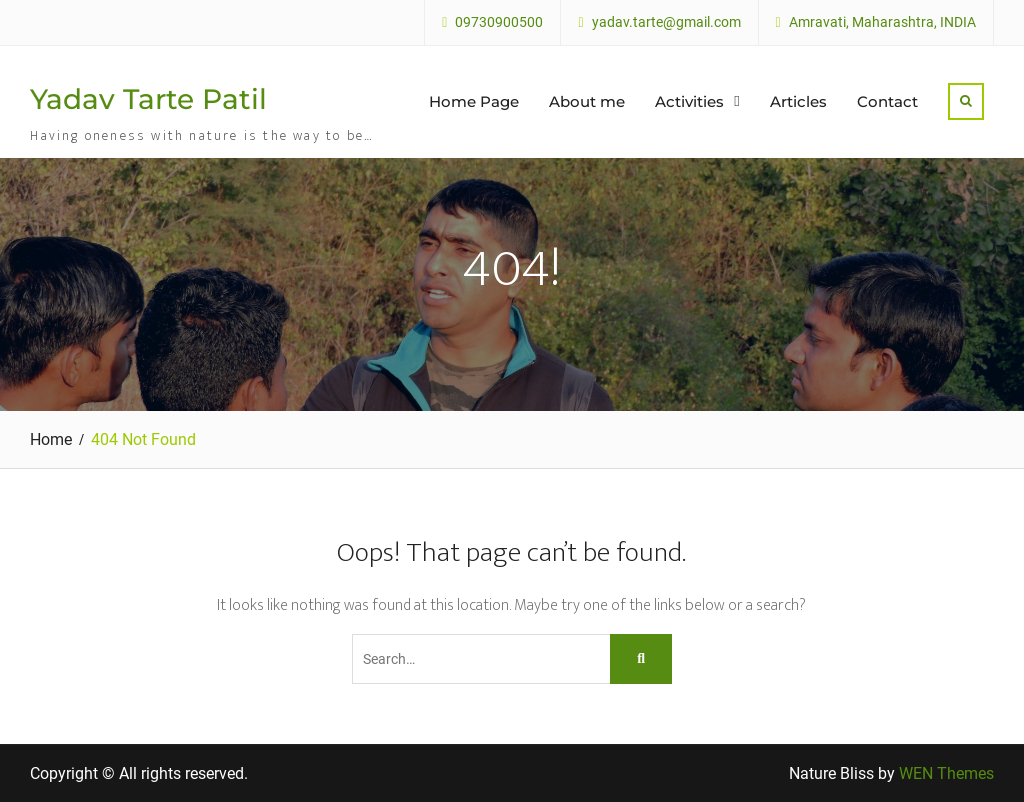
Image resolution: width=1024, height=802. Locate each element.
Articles (798, 101)
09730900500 (499, 22)
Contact (887, 101)
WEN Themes (946, 773)
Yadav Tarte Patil (148, 99)
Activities (689, 101)
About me (587, 101)
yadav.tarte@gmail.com (666, 22)
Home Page (474, 101)
